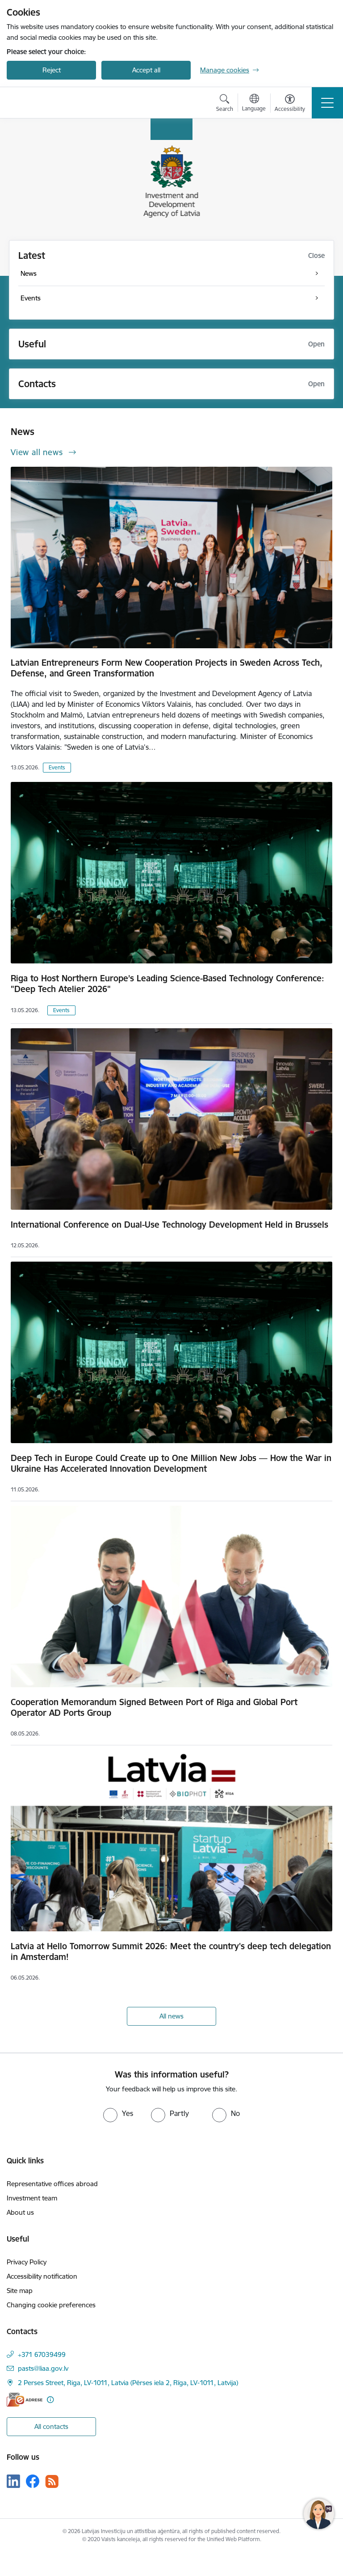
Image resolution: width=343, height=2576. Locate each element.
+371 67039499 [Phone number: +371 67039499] (42, 2354)
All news (171, 2016)
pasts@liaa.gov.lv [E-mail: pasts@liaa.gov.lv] (43, 2368)
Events (57, 767)
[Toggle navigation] (327, 102)
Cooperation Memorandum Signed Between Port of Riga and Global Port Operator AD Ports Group (154, 1707)
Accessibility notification (42, 2276)
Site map (20, 2290)
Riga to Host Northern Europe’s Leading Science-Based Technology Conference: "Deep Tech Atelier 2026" (167, 983)
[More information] (50, 2399)
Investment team (32, 2198)
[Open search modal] (225, 104)
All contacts (51, 2426)
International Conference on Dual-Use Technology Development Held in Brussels (169, 1224)
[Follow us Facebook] (32, 2481)
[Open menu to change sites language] (254, 103)
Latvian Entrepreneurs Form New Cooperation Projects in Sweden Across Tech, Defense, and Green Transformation (166, 668)
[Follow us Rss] (52, 2481)
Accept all (146, 70)
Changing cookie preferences (51, 2305)
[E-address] (24, 2399)
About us (20, 2212)
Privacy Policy (26, 2262)
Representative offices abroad (52, 2183)
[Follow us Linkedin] (13, 2481)
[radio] (118, 2113)
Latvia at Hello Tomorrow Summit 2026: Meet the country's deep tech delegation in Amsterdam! (171, 1951)
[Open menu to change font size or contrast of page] (290, 104)
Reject (51, 70)
